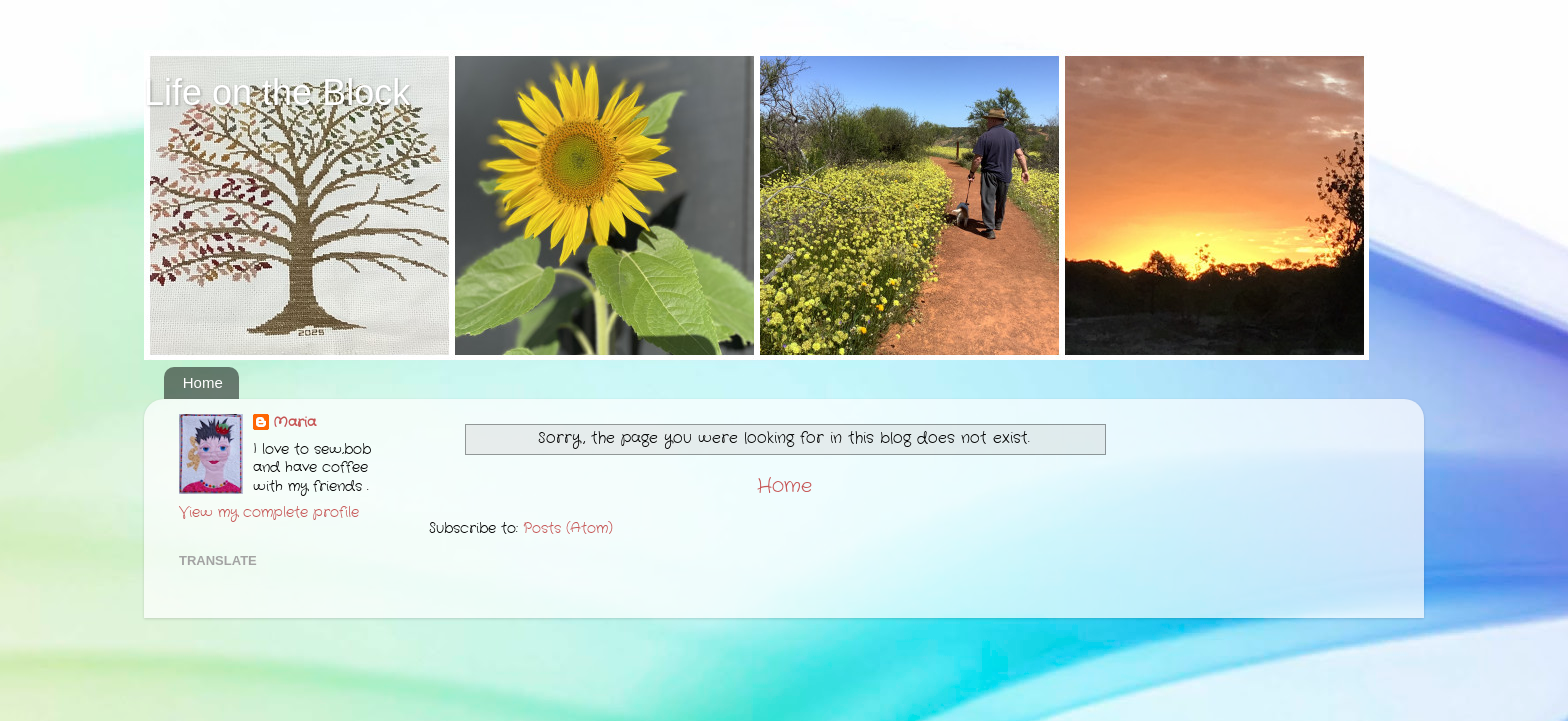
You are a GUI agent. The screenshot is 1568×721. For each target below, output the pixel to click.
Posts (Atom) (568, 528)
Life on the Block (277, 92)
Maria (294, 423)
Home (203, 382)
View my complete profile (269, 512)
